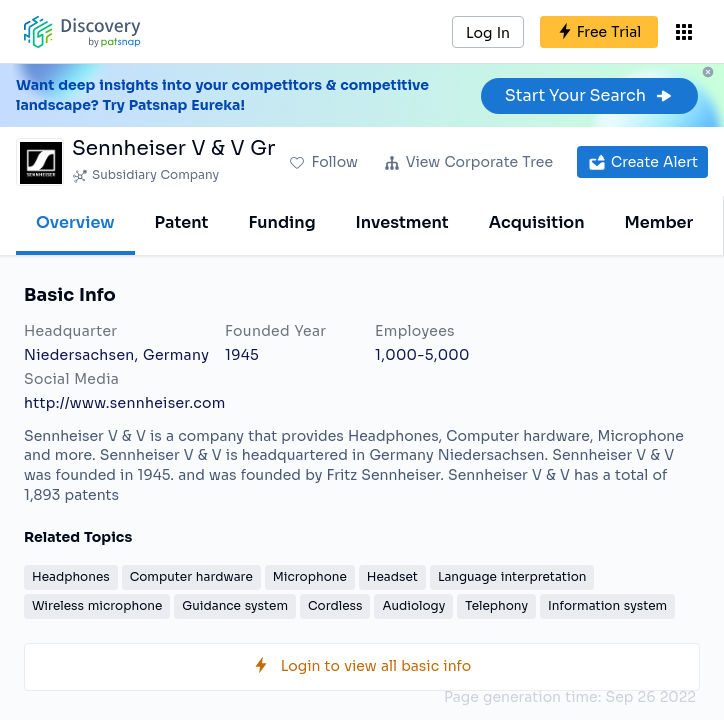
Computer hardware (191, 576)
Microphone (310, 576)
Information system (607, 605)
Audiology (413, 605)
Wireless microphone (97, 605)
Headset (392, 576)
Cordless (335, 605)
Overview (75, 222)
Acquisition (537, 222)
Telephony (496, 605)
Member (659, 222)
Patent (182, 222)
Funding (281, 222)
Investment (402, 222)
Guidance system (235, 605)
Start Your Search (589, 95)
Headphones (71, 576)
